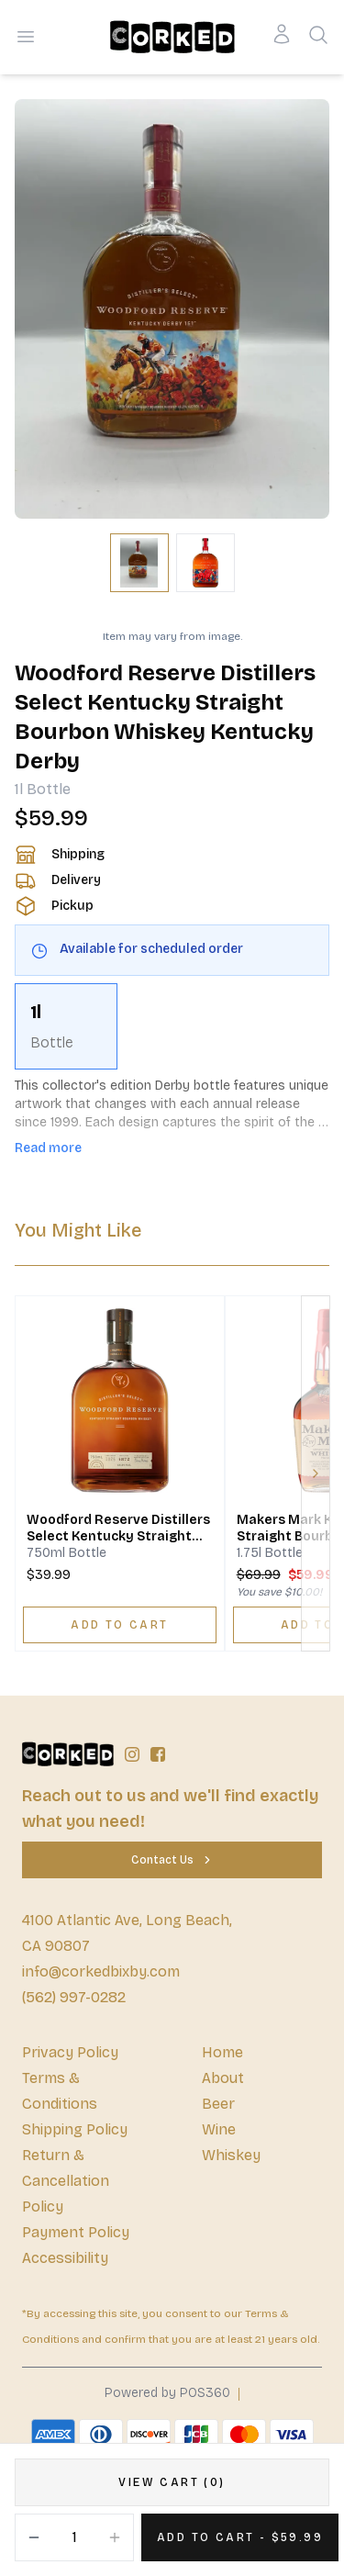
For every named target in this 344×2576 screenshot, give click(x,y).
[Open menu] (25, 36)
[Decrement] (34, 2537)
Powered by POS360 (167, 2393)
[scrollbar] (172, 1026)
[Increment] (114, 2537)
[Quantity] (74, 2537)
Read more (48, 1148)
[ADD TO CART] (119, 1625)
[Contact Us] (172, 1860)
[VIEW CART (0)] (172, 2482)
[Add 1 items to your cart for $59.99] (239, 2537)
